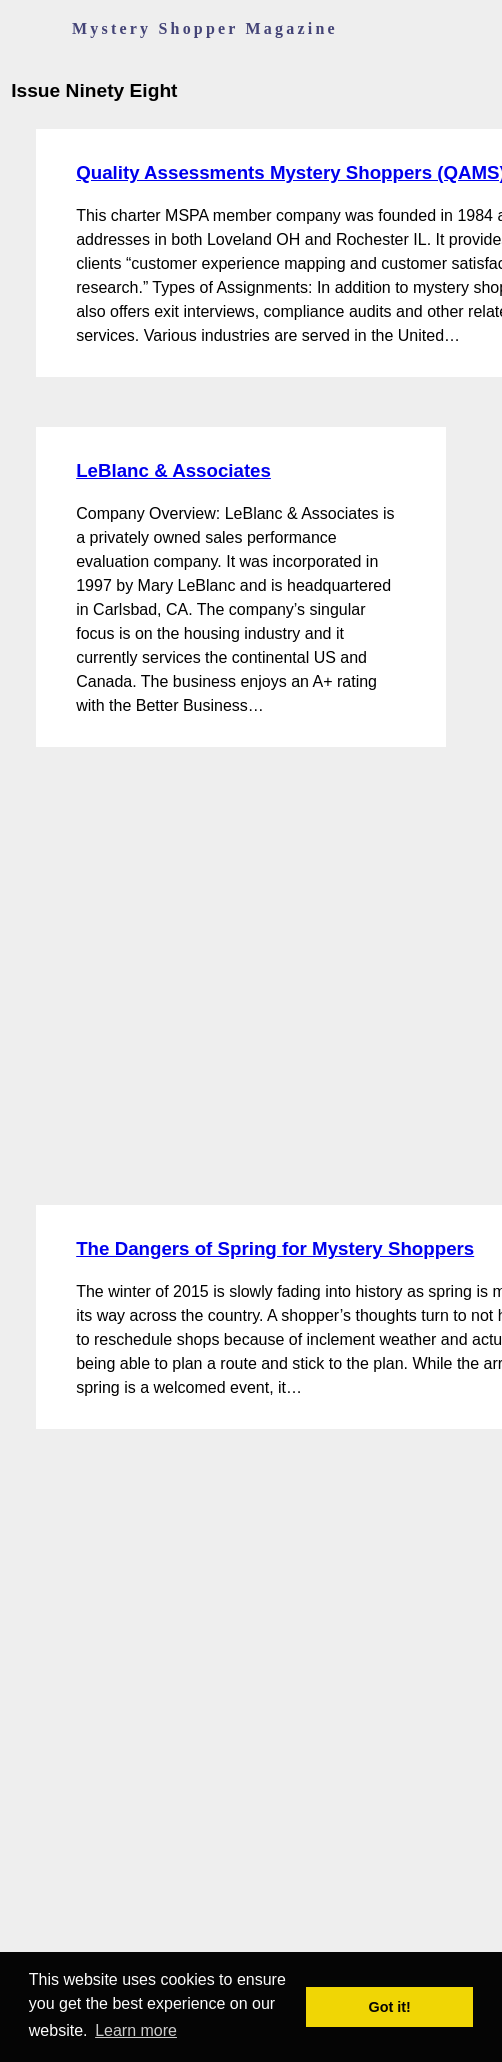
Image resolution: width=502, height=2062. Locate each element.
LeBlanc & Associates (173, 470)
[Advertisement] (204, 976)
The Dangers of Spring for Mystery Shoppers (275, 1248)
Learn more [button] (136, 2030)
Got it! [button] (390, 2007)
